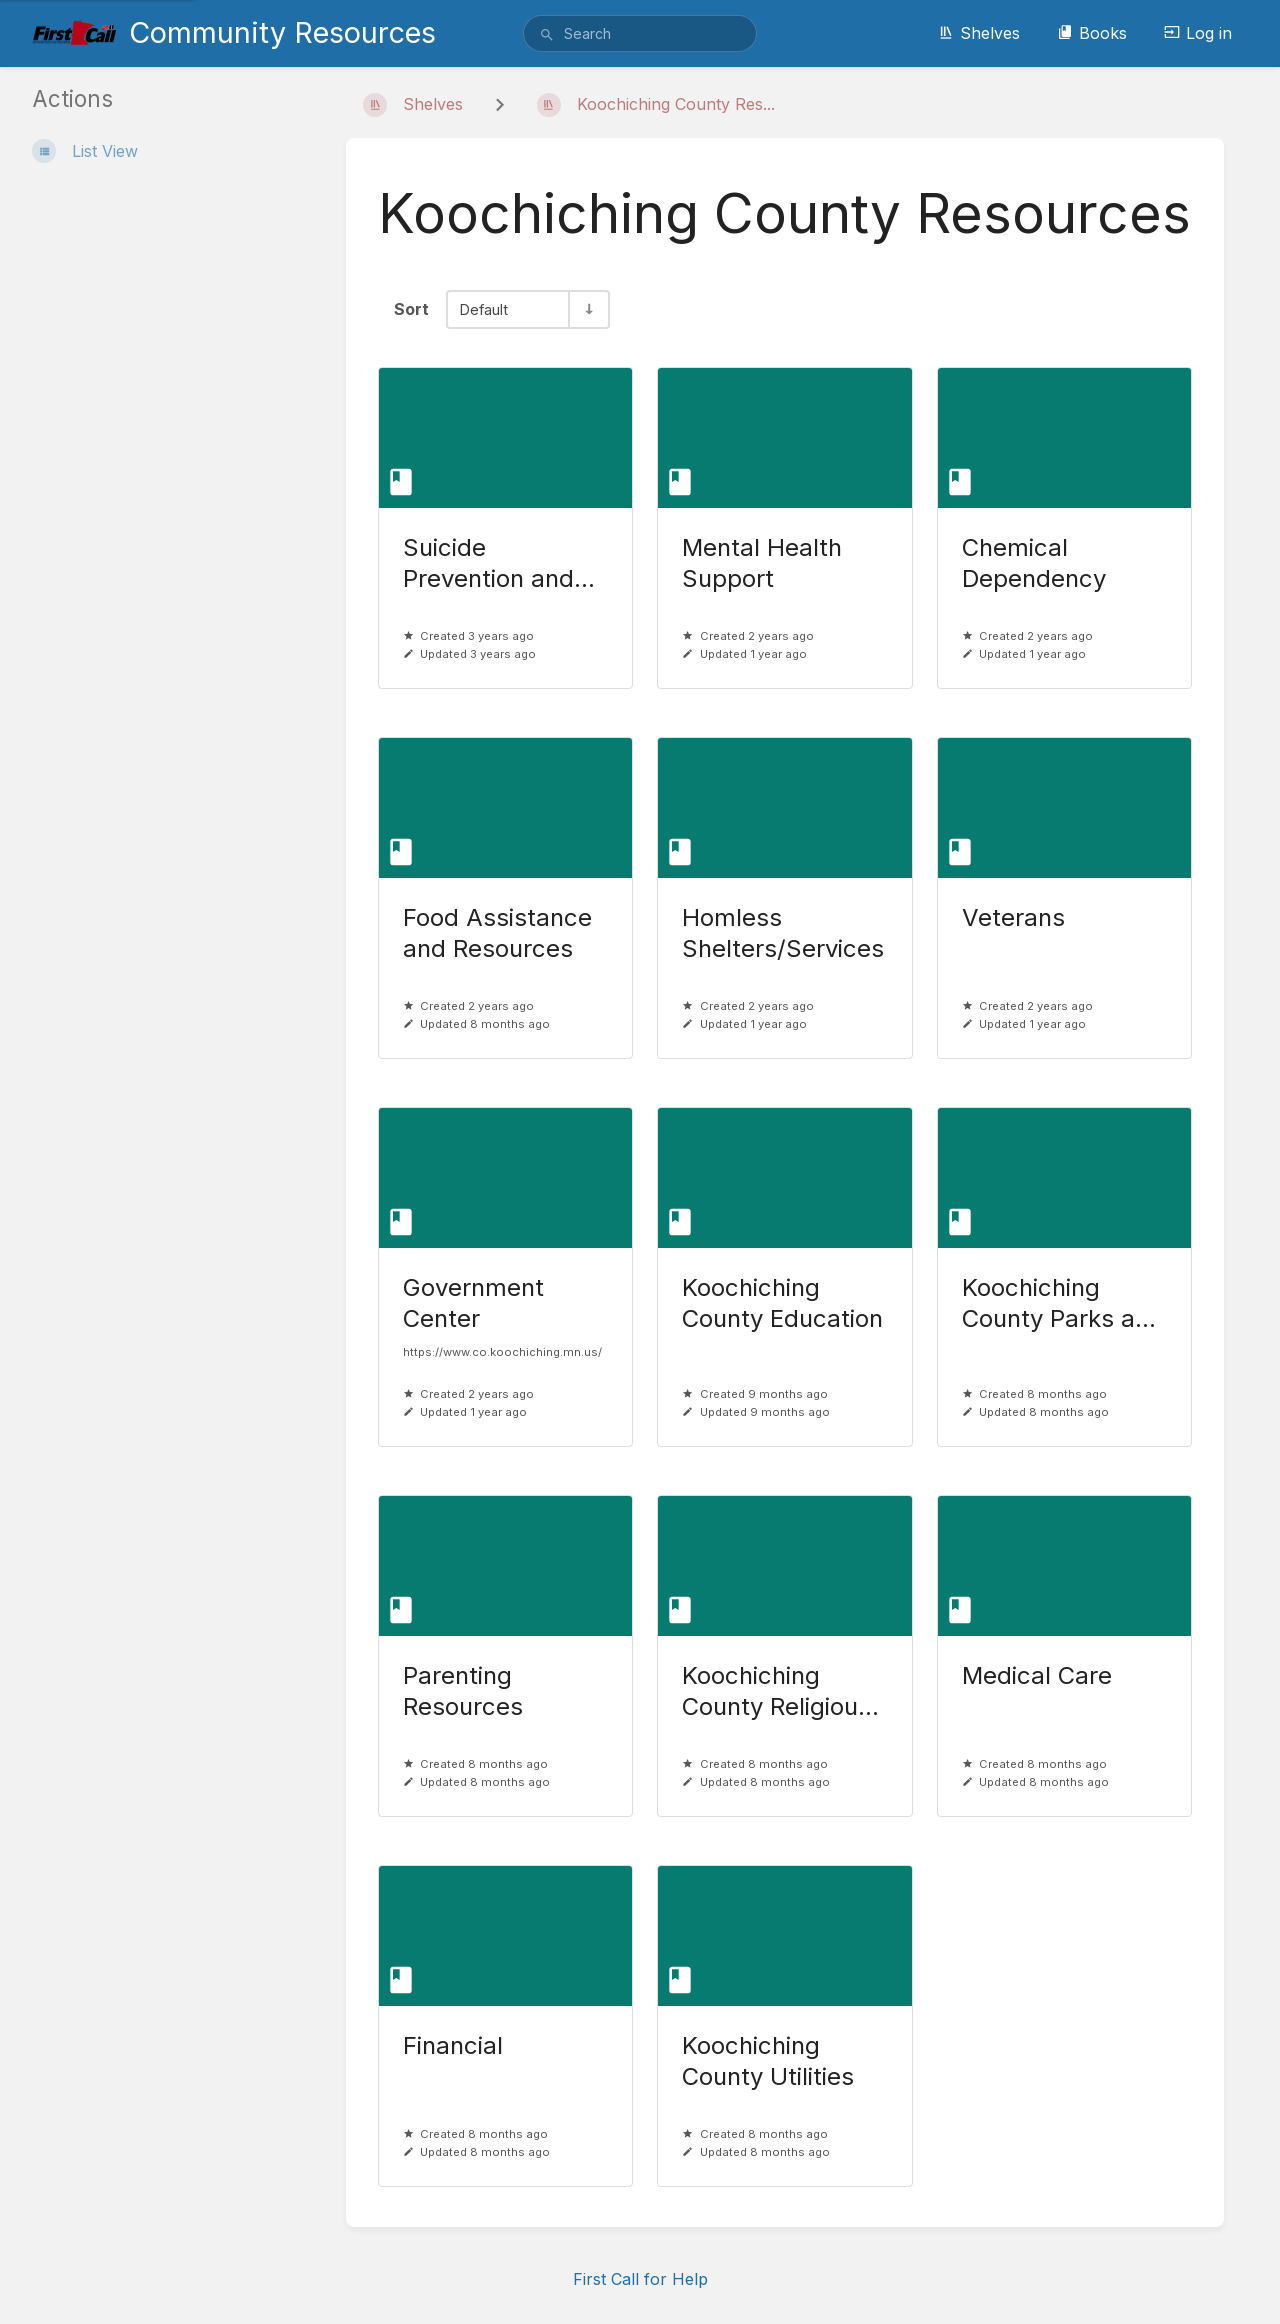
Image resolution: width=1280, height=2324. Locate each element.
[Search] (547, 35)
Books (1092, 33)
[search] (640, 33)
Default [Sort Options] (484, 309)
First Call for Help (640, 2279)
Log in (1198, 33)
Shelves (979, 33)
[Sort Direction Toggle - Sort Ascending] (588, 309)
